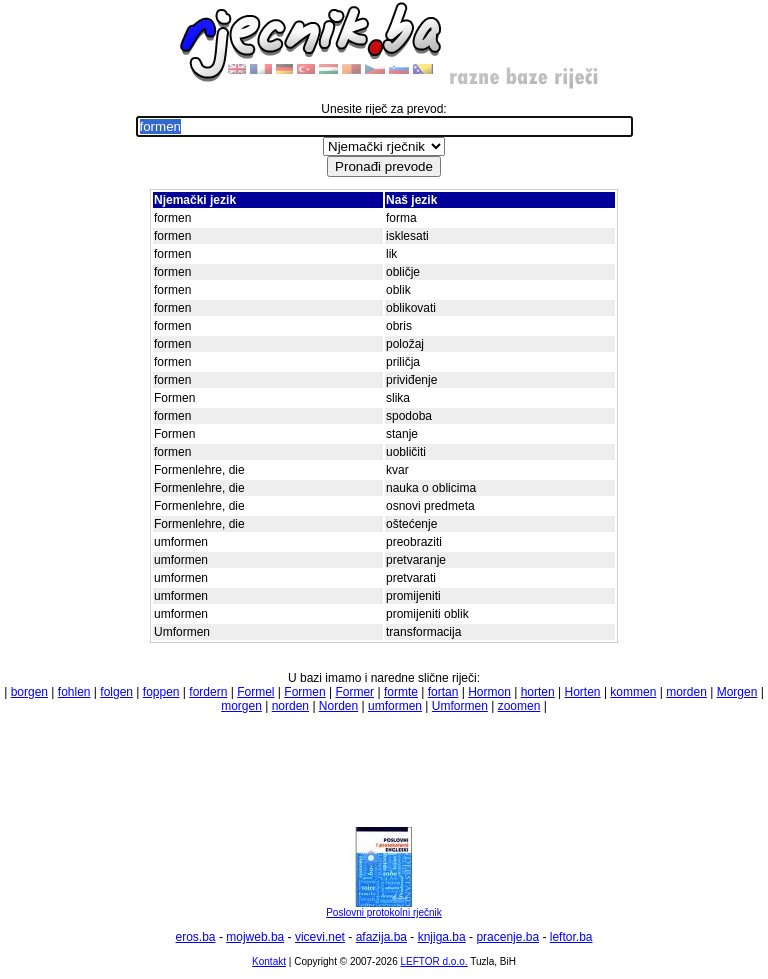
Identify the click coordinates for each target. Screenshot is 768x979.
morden (686, 692)
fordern (208, 692)
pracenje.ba (507, 937)
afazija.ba (381, 937)
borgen (29, 692)
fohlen (74, 692)
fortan (443, 692)
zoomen (519, 706)
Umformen (460, 706)
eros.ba (196, 937)
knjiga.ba (442, 937)
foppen (161, 692)
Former (354, 692)
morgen (241, 706)
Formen (304, 692)
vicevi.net (320, 937)
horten (538, 692)
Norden (338, 706)
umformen (395, 706)
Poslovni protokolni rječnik (384, 908)
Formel (255, 692)
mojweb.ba (255, 937)
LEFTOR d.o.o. (433, 961)
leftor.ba (571, 937)
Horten (583, 692)
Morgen (737, 692)
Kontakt (269, 961)
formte (401, 692)
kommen (633, 692)
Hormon (489, 692)
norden (290, 706)
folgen (116, 692)
